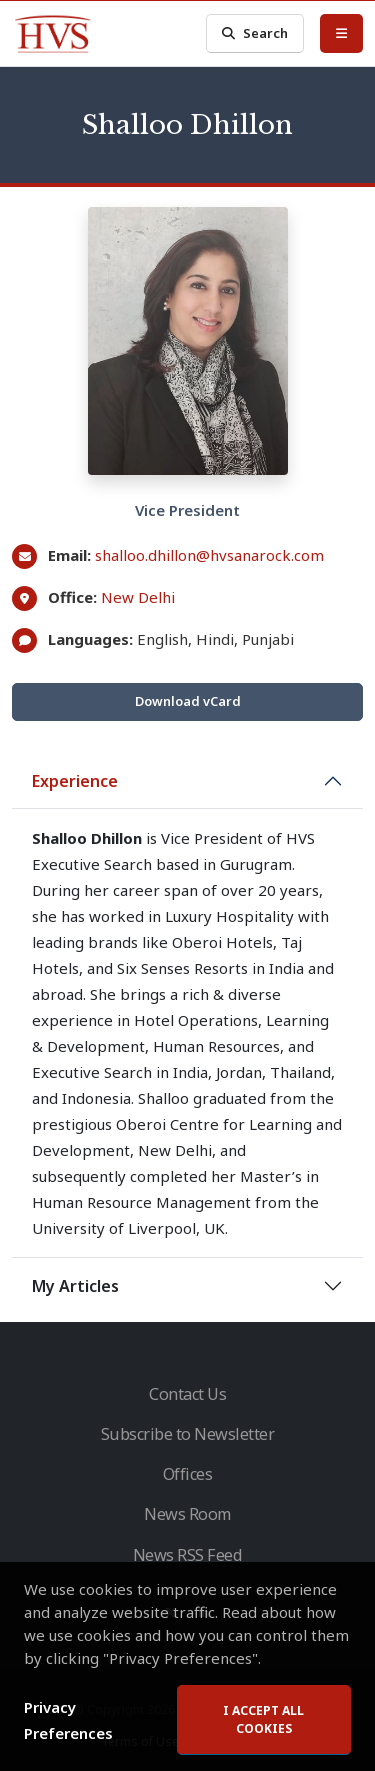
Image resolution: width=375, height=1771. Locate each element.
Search (255, 33)
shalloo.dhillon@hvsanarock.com (209, 555)
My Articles (75, 1286)
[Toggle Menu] (341, 33)
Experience (75, 781)
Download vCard (188, 701)
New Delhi (138, 597)
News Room (187, 1514)
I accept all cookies (263, 1722)
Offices (188, 1474)
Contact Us (187, 1394)
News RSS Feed (188, 1555)
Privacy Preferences (68, 1723)
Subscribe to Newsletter (188, 1434)
